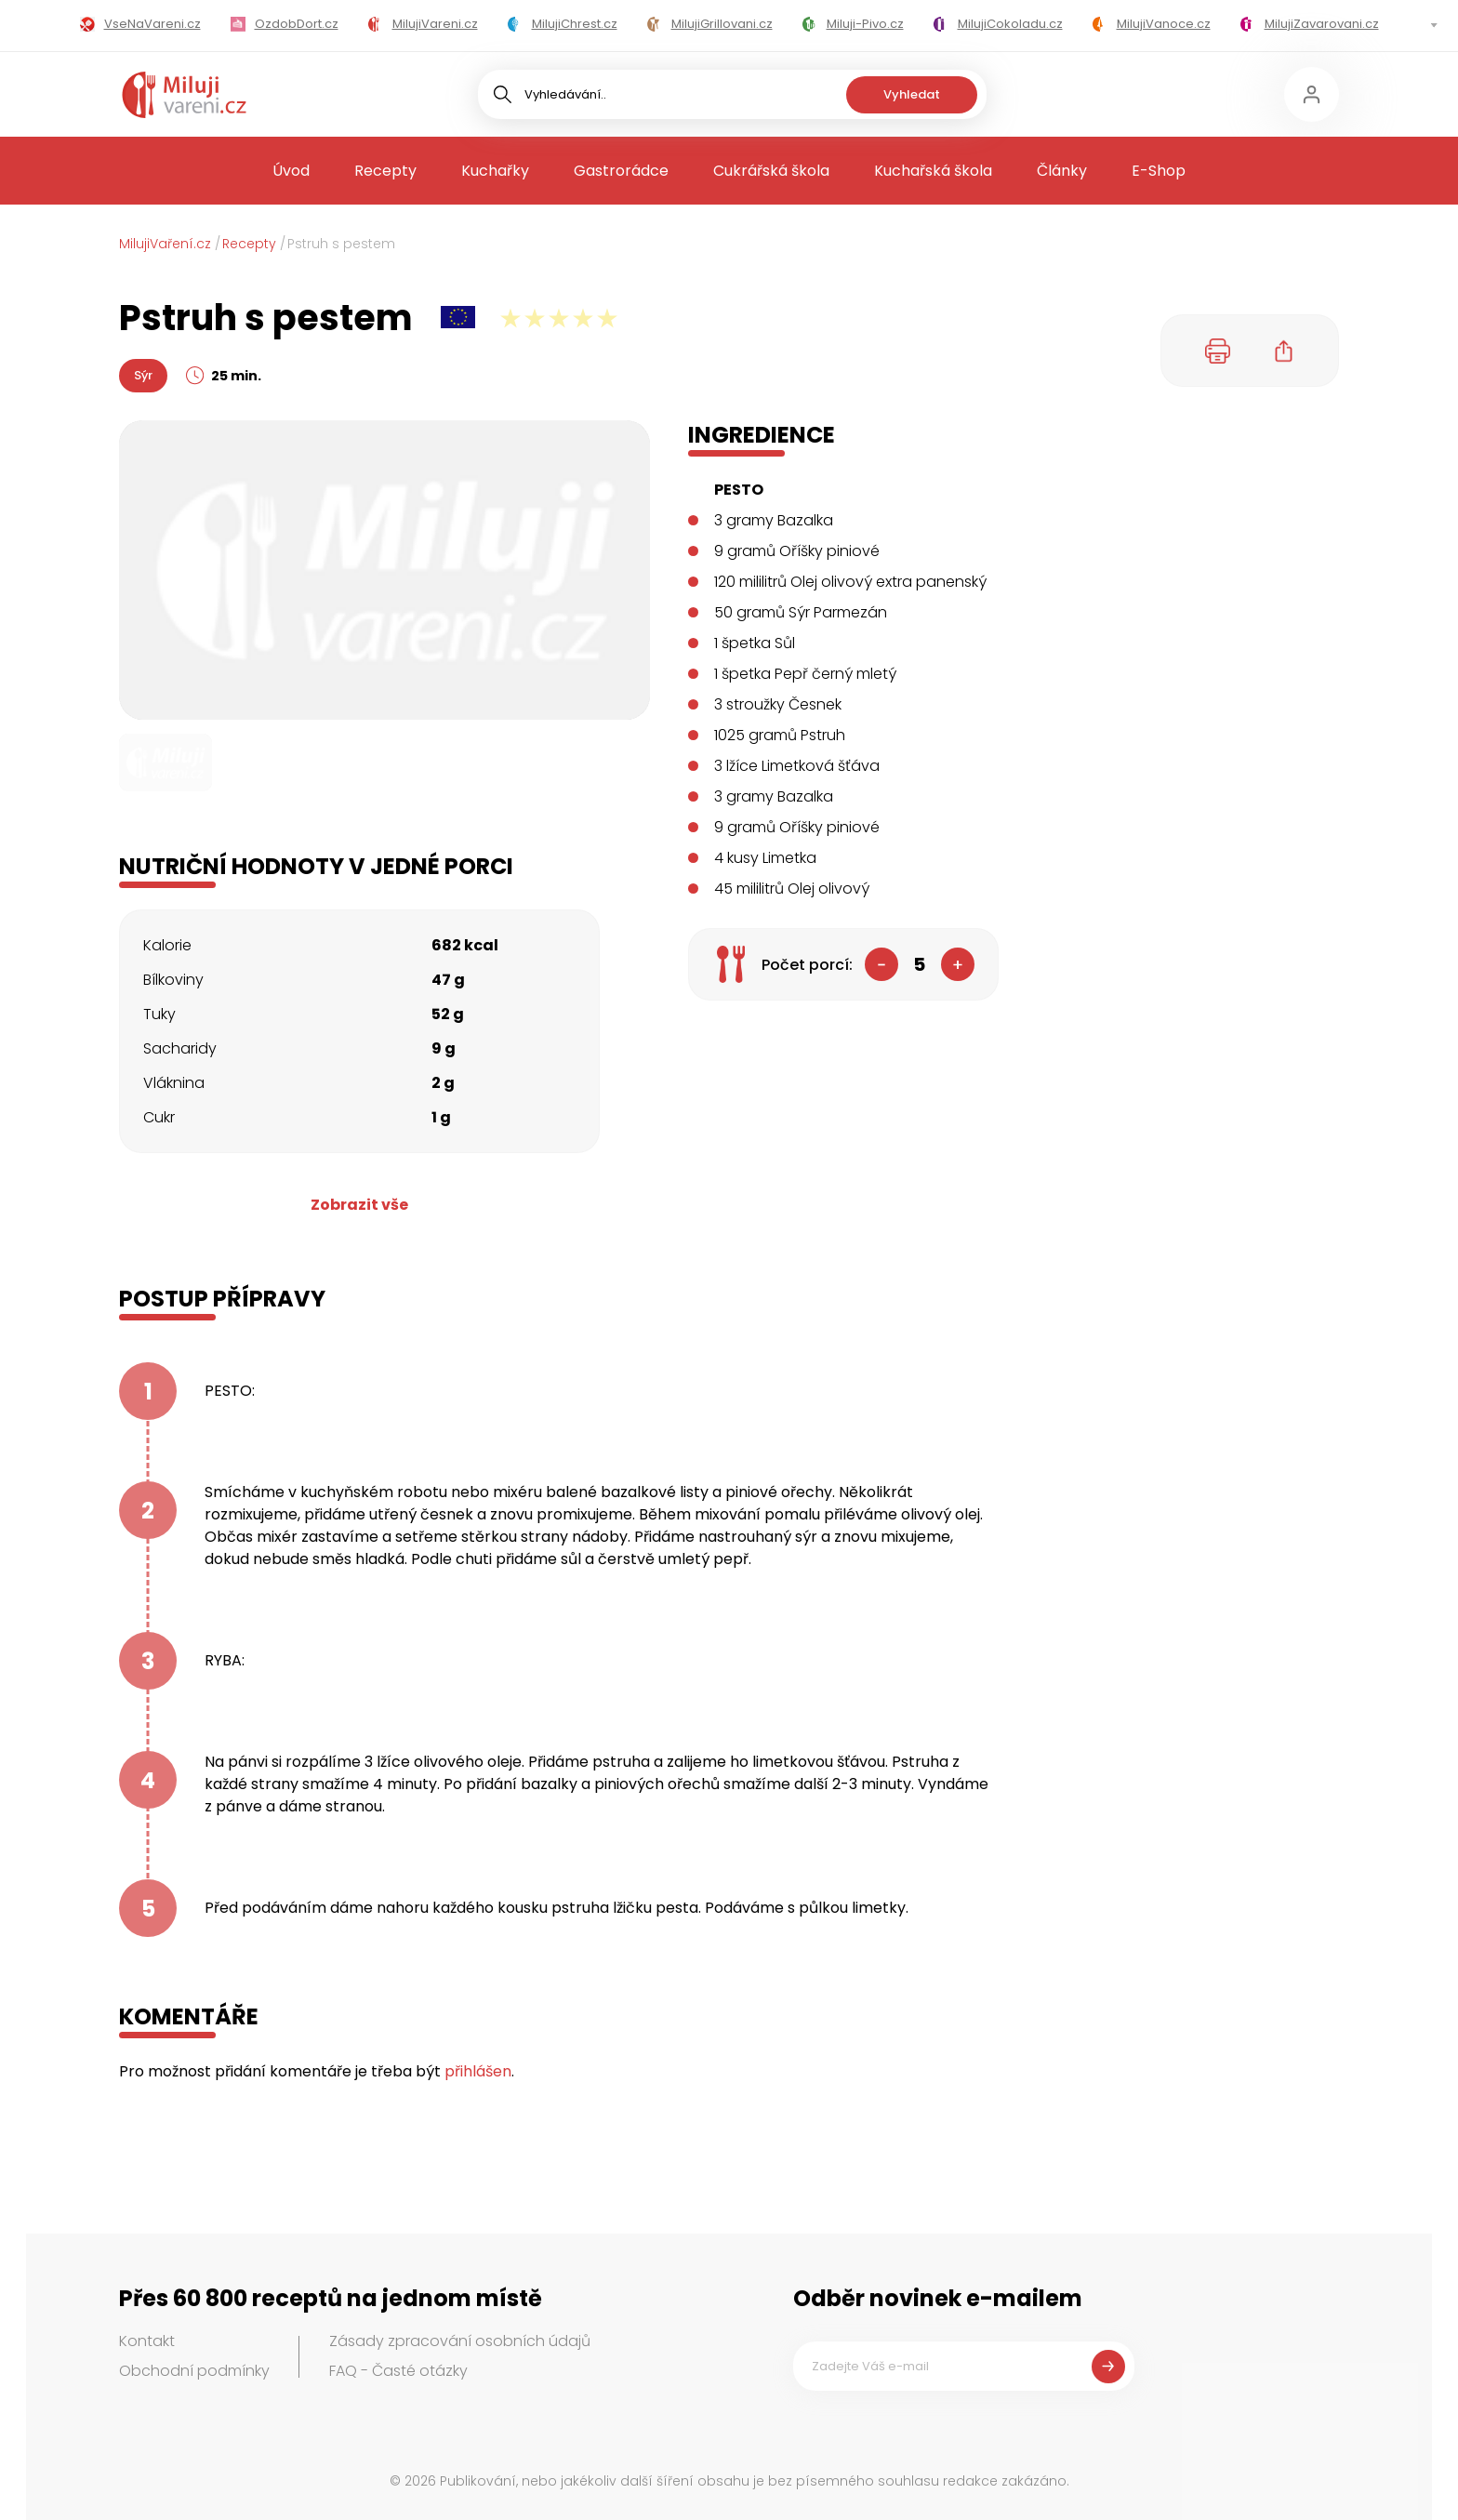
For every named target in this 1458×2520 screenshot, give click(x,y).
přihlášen (477, 2071)
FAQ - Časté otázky (398, 2370)
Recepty (385, 170)
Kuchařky (495, 170)
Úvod (291, 170)
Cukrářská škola (771, 170)
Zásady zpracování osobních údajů (459, 2341)
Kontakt (147, 2341)
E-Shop (1159, 170)
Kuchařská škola (933, 170)
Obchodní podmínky (194, 2370)
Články (1062, 170)
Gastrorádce (621, 170)
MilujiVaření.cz (165, 243)
